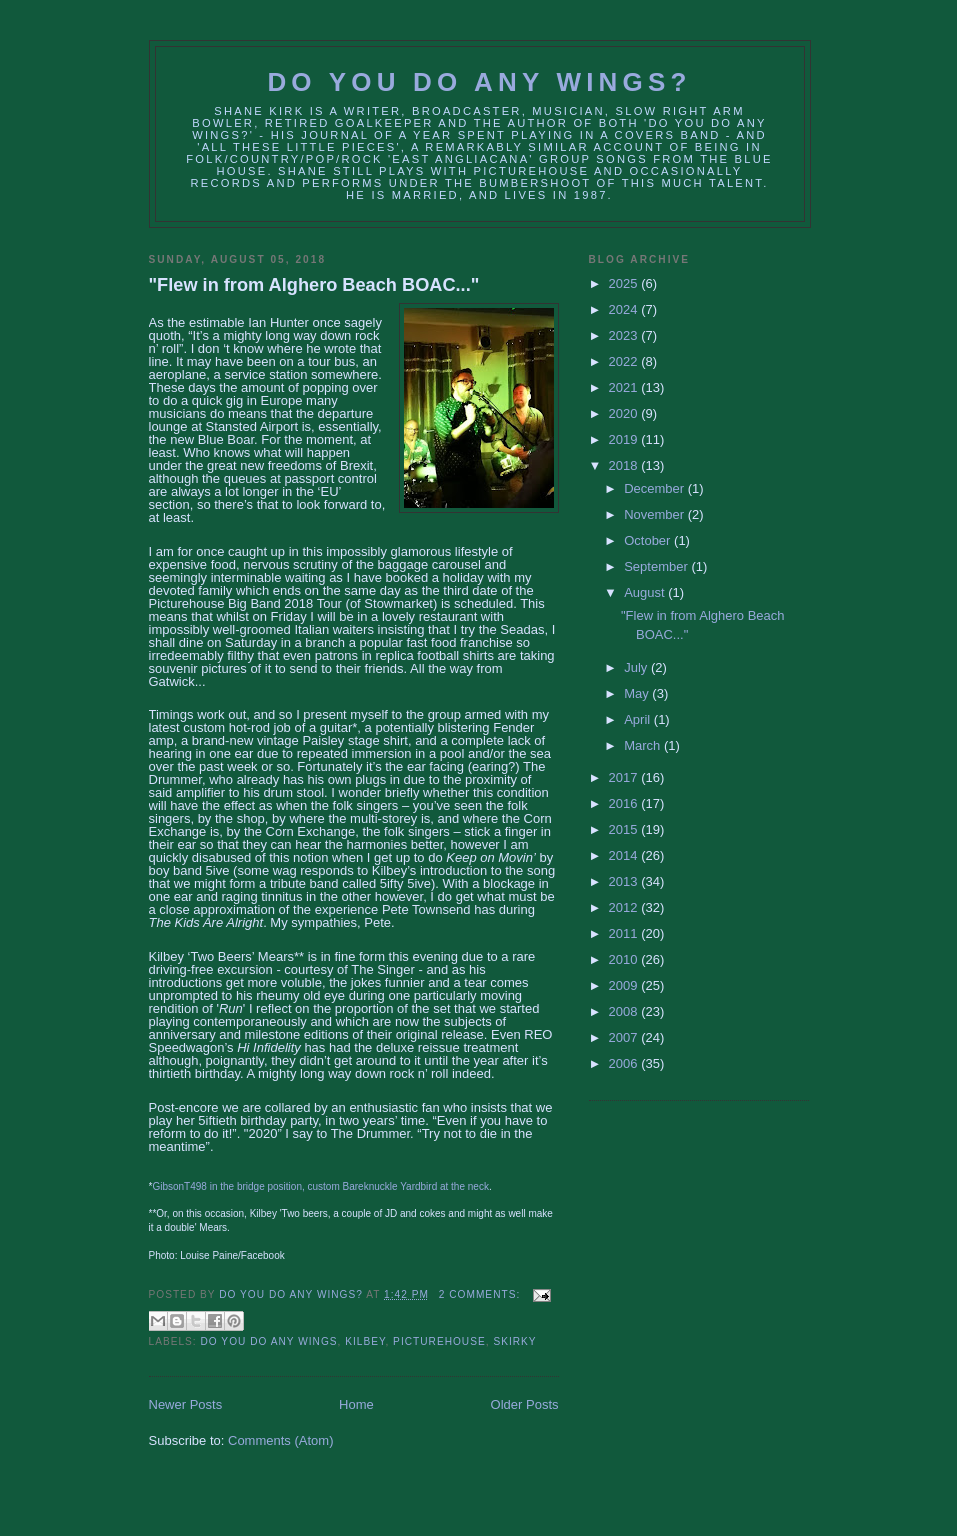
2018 (625, 465)
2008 (625, 1011)
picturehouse (439, 1341)
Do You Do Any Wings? (479, 82)
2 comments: (481, 1294)
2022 (625, 361)
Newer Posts (186, 1404)
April (639, 719)
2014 (625, 855)
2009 (625, 985)
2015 (625, 829)
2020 (625, 413)
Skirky (514, 1341)
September (657, 566)
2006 (625, 1063)
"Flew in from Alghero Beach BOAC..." (314, 285)
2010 (625, 959)
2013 (625, 881)
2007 (625, 1037)
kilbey (365, 1341)
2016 (625, 803)
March (644, 745)
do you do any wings (269, 1341)
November (656, 514)
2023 (625, 335)
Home (356, 1404)
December (656, 488)
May (638, 693)
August (646, 592)
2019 (625, 439)
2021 (625, 387)
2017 (625, 777)
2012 (625, 907)
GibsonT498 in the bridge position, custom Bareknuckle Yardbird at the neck (320, 1186)
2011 (625, 933)
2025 (625, 283)
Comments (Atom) (280, 1440)
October (649, 540)
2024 (625, 309)
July (637, 667)
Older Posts (525, 1404)
